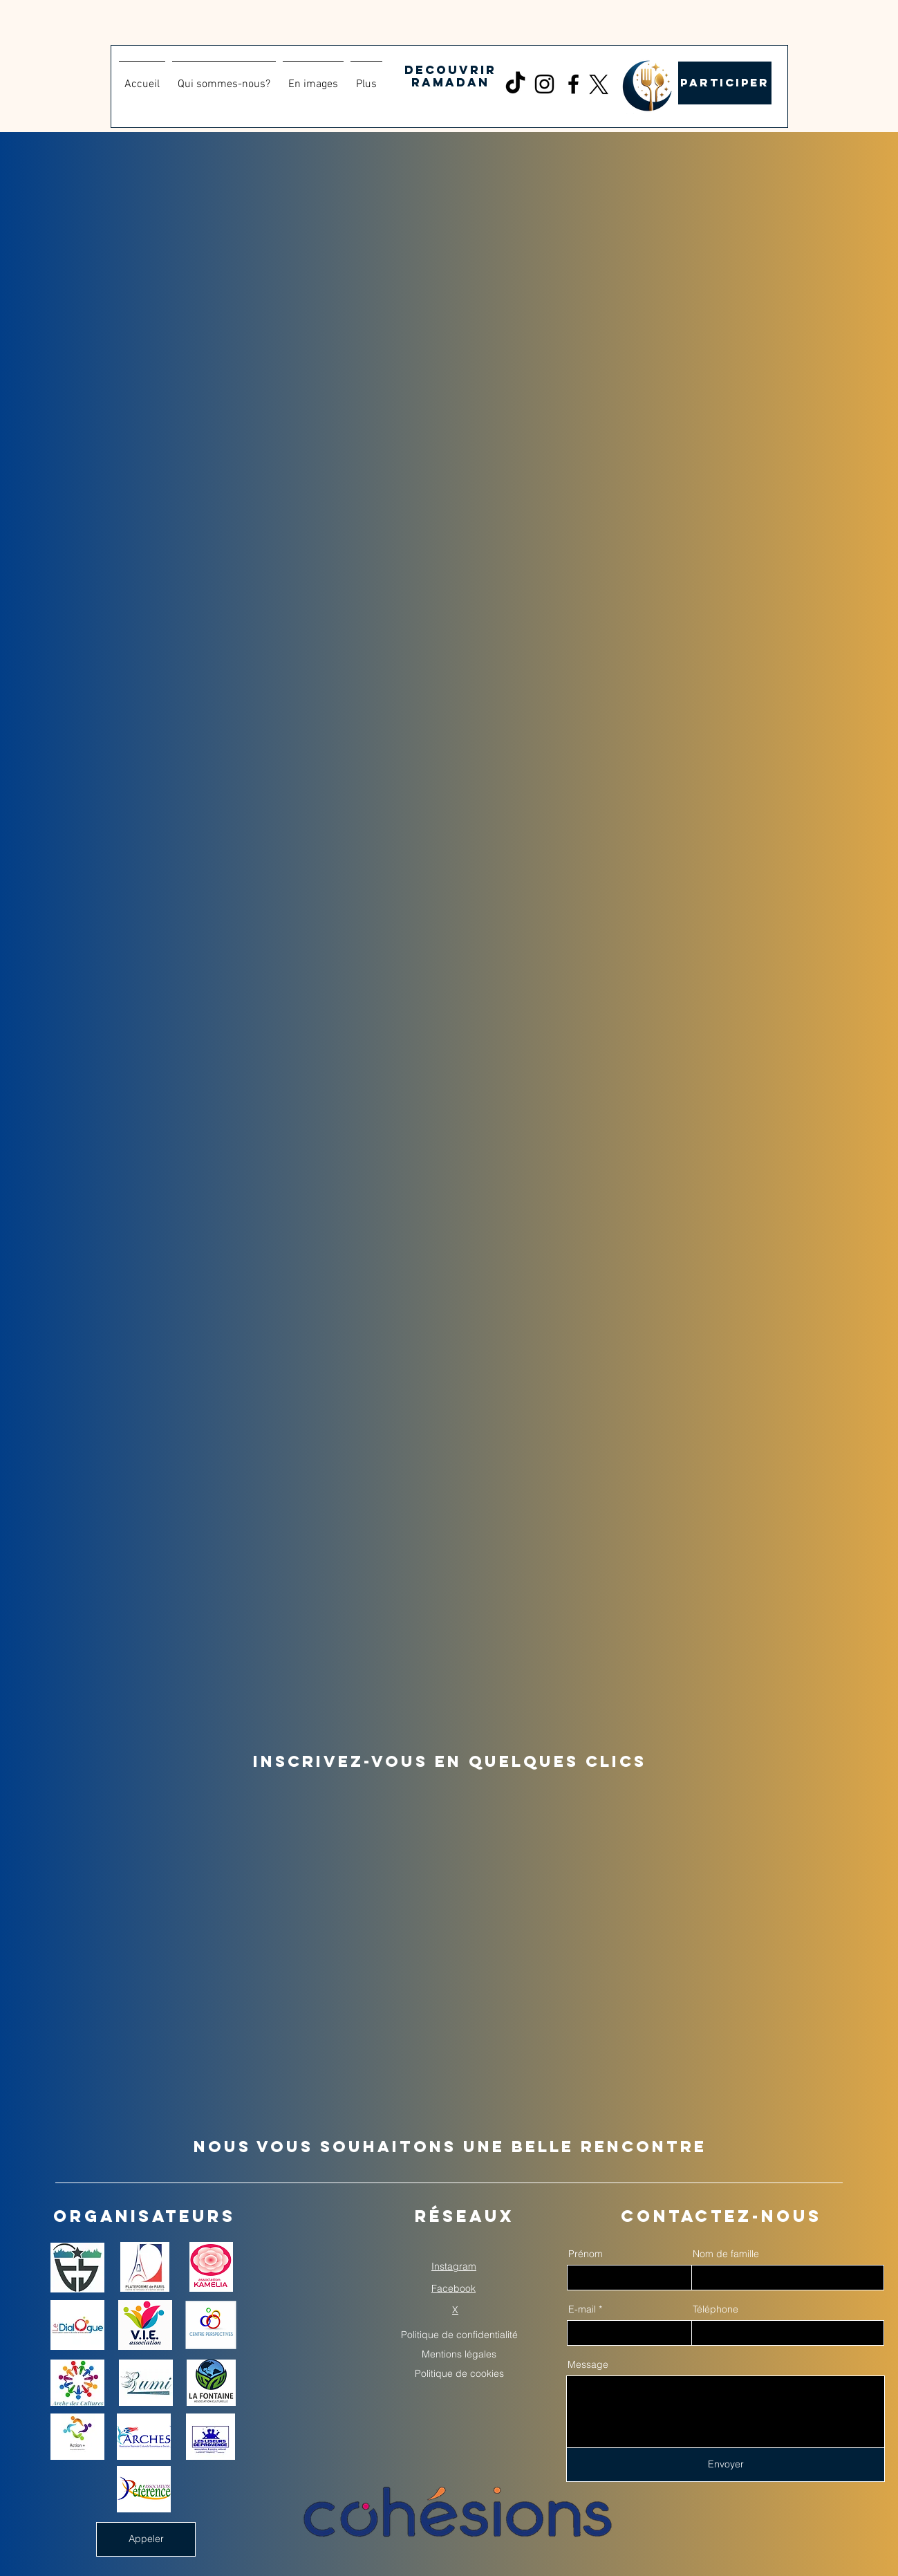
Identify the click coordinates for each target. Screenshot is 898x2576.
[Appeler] (146, 2539)
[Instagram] (544, 84)
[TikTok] (515, 84)
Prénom (585, 2254)
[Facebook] (573, 84)
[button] (313, 78)
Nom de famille (726, 2254)
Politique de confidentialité (459, 2334)
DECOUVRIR (450, 69)
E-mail (582, 2309)
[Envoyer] (725, 2464)
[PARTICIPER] (724, 83)
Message (588, 2364)
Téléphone (715, 2309)
